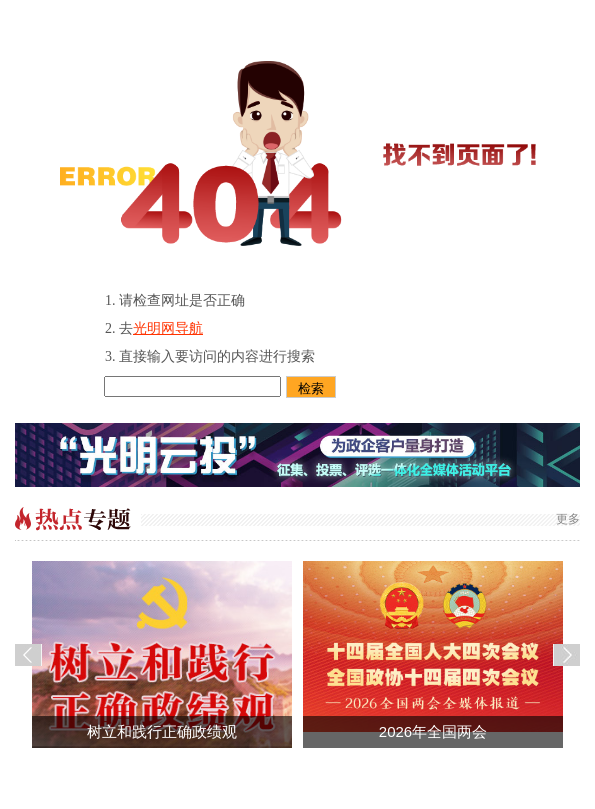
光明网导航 (168, 328)
